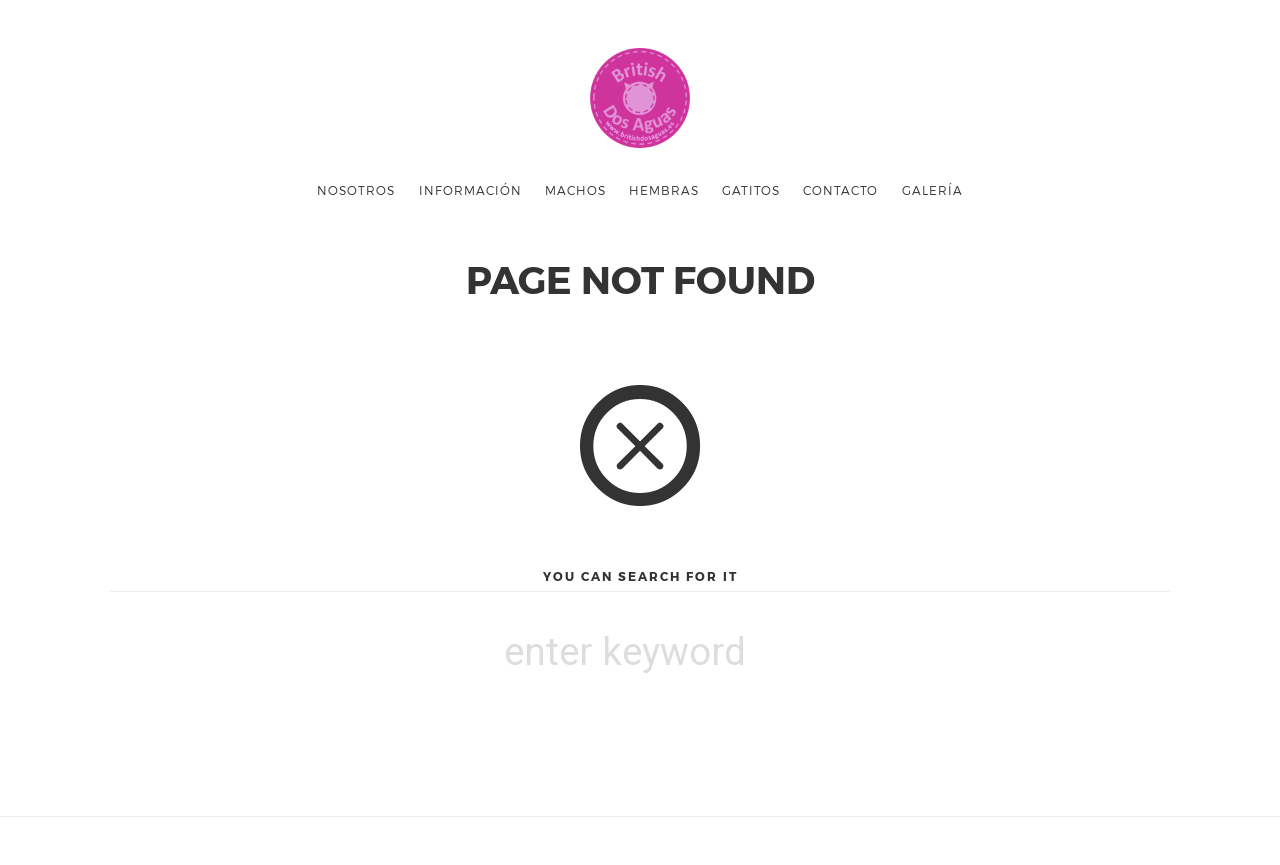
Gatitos (751, 190)
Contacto (840, 190)
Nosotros (356, 190)
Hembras (664, 190)
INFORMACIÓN (470, 190)
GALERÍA (932, 190)
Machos (575, 190)
